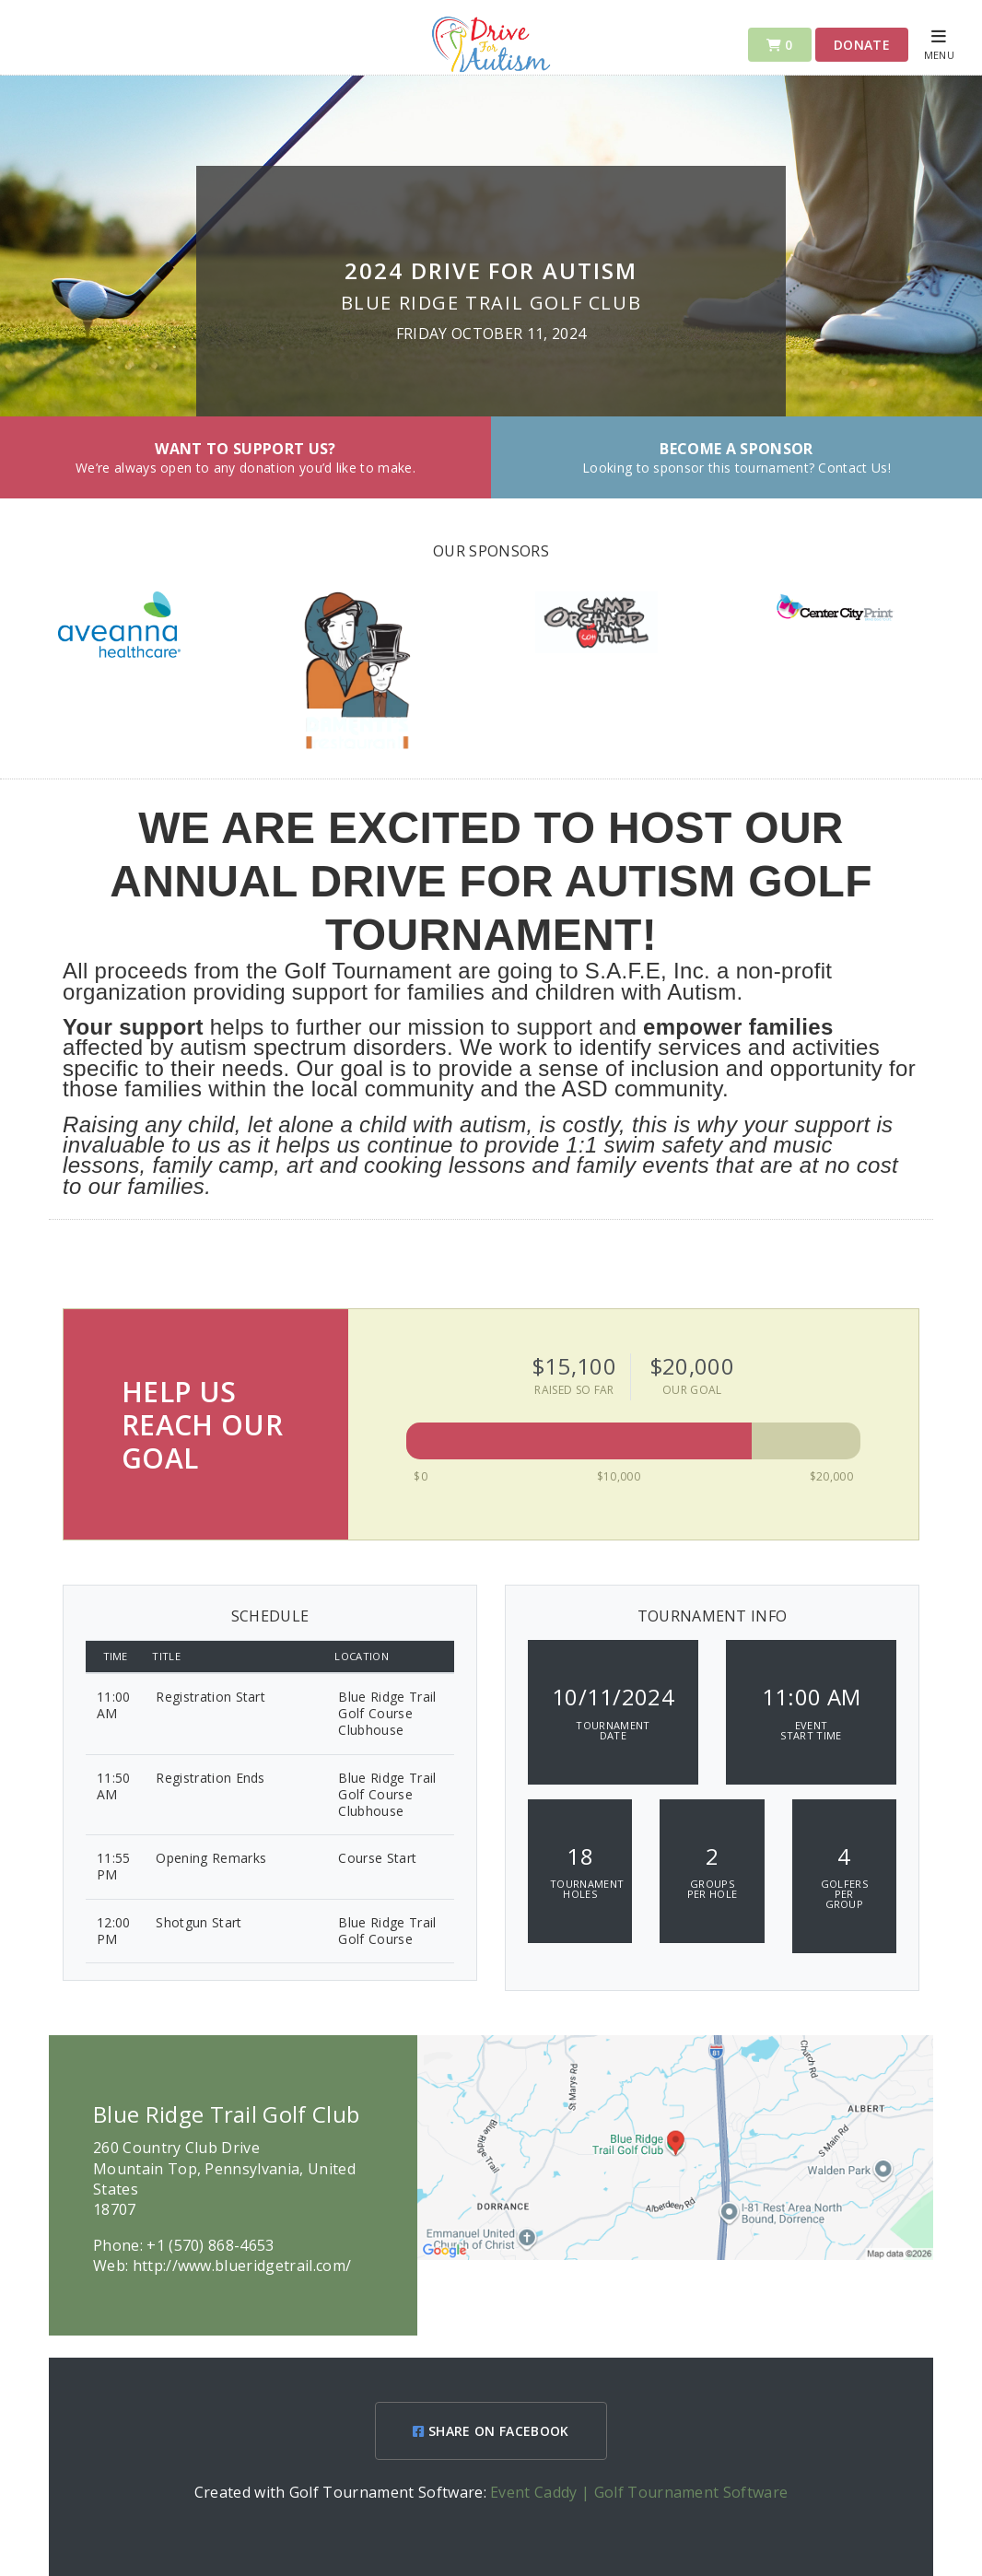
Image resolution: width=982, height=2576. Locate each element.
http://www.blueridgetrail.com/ (242, 2265)
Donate (862, 44)
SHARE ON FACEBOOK (490, 2431)
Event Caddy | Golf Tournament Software (639, 2492)
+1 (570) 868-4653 (210, 2245)
